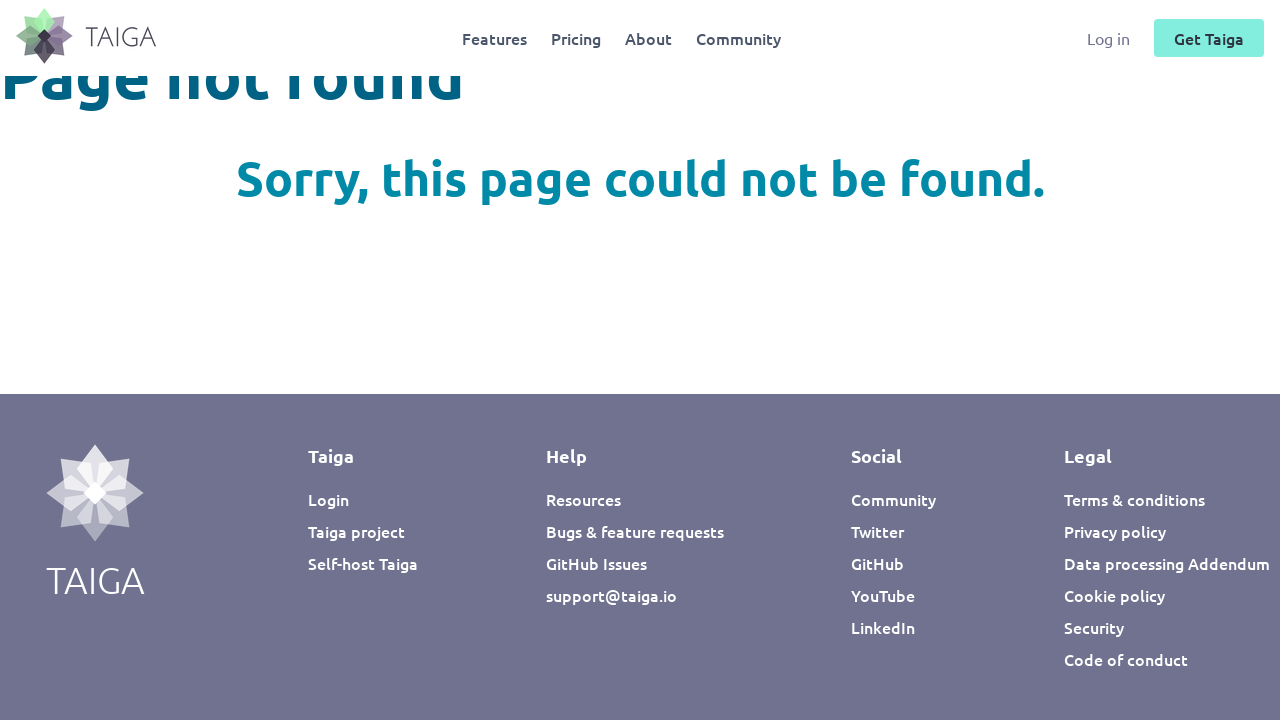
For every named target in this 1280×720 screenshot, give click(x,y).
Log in (1110, 38)
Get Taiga (1209, 38)
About (648, 38)
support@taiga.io (611, 595)
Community (738, 38)
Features (494, 38)
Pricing (576, 38)
